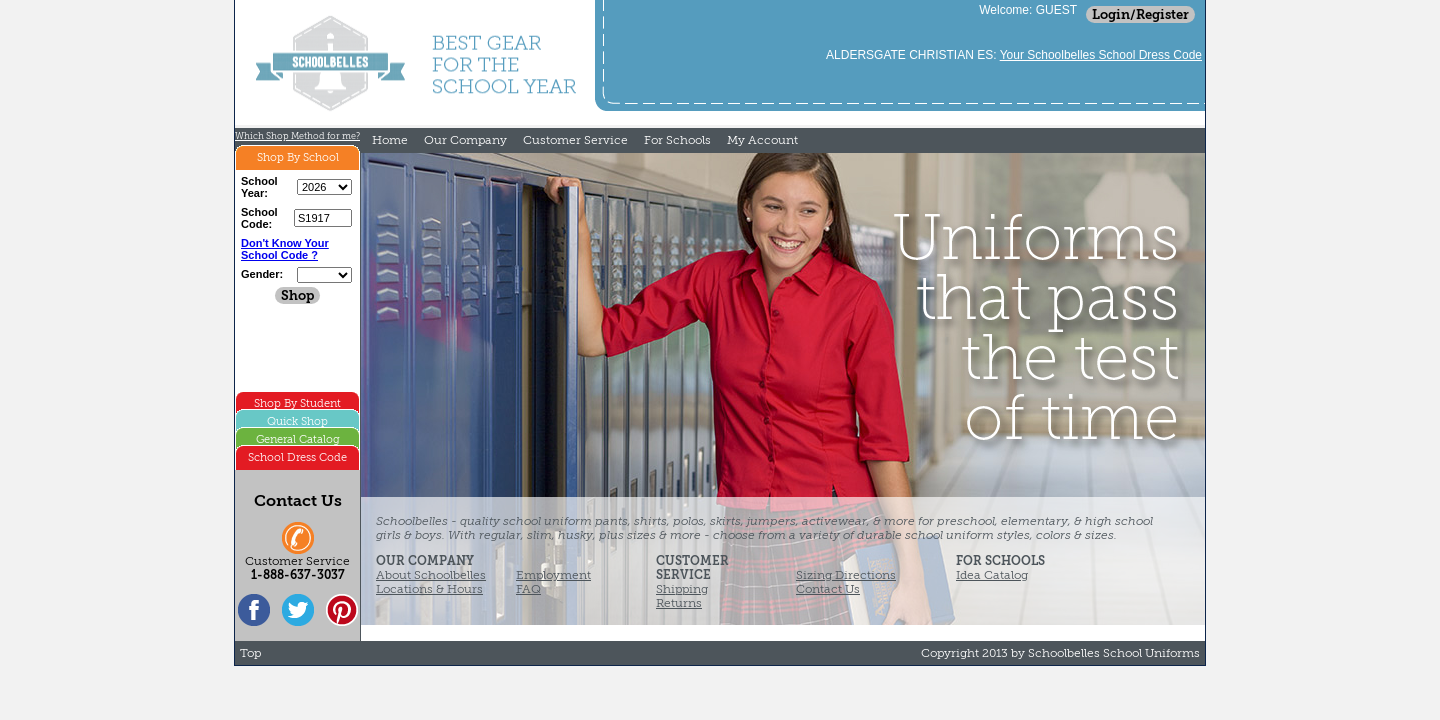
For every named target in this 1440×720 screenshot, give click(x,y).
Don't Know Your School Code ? (285, 249)
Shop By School (298, 157)
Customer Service (575, 140)
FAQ (528, 589)
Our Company (465, 140)
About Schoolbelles (431, 575)
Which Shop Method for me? (297, 136)
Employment (553, 575)
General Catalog (298, 439)
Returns (679, 603)
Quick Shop (297, 421)
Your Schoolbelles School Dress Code (1101, 55)
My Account (762, 140)
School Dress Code (297, 457)
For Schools (677, 140)
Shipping (682, 589)
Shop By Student (297, 403)
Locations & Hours (429, 589)
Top (250, 653)
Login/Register (1140, 14)
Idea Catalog (992, 575)
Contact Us (828, 589)
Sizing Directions (846, 575)
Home (390, 140)
